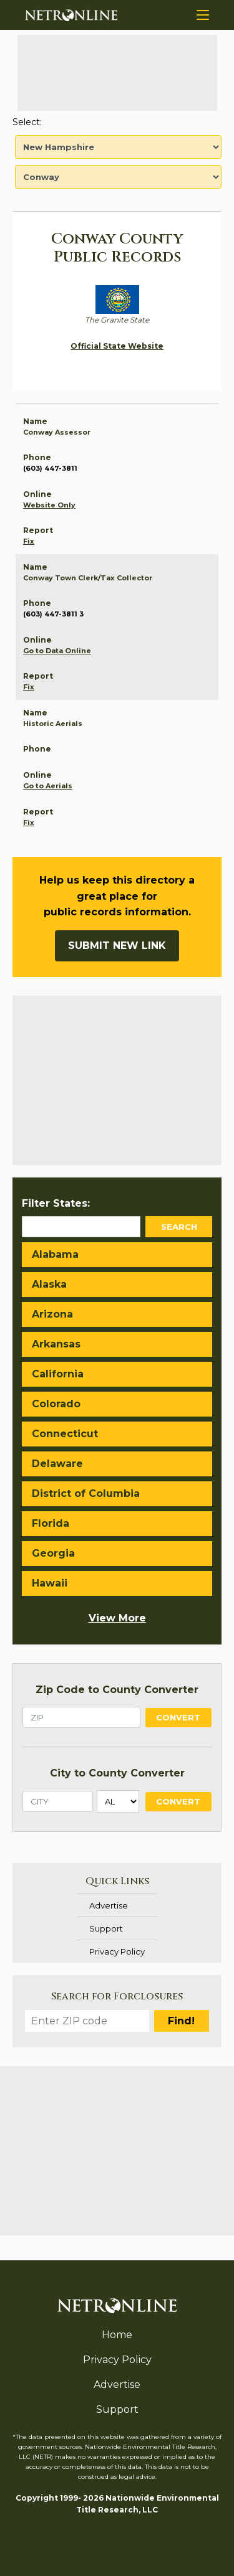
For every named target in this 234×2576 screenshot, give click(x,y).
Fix (28, 541)
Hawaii (49, 1583)
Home (117, 2335)
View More (117, 1618)
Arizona (52, 1314)
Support (106, 1928)
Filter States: (56, 1203)
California (58, 1374)
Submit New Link (117, 945)
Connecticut (65, 1434)
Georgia (53, 1553)
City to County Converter (117, 1773)
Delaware (57, 1464)
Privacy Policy (117, 1951)
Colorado (56, 1404)
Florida (50, 1523)
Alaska (49, 1284)
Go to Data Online (57, 650)
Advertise (108, 1905)
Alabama (55, 1254)
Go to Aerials (47, 785)
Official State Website (117, 346)
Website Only (49, 505)
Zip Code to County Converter (117, 1690)
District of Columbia (86, 1493)
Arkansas (56, 1344)
